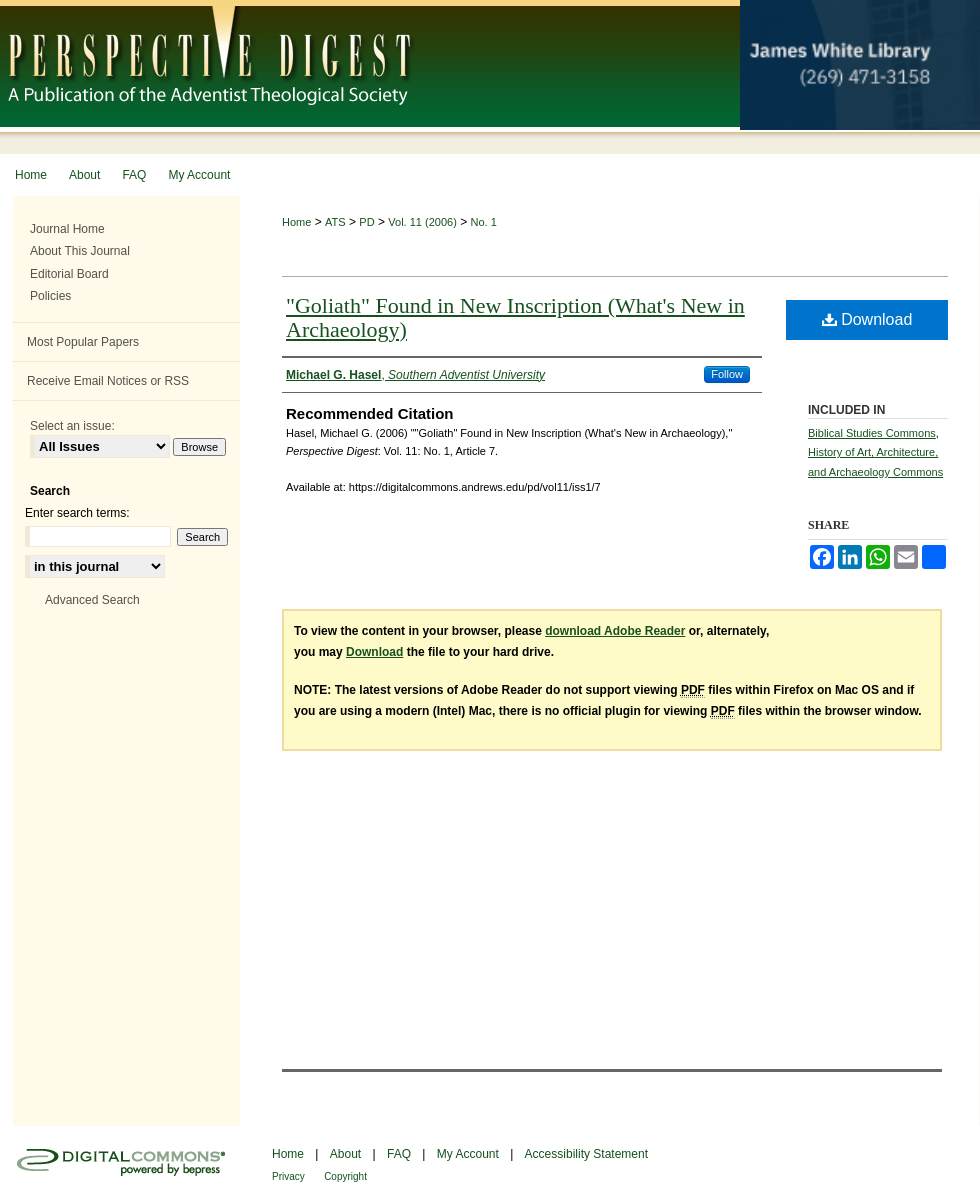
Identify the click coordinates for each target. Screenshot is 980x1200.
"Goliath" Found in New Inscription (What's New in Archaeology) (515, 317)
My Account (468, 1154)
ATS (335, 222)
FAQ (399, 1154)
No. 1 (484, 222)
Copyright (345, 1176)
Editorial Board (69, 274)
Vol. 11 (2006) (422, 222)
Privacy (288, 1176)
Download (867, 319)
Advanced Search (92, 600)
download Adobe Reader (615, 631)
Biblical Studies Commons (872, 433)
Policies (50, 296)
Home (296, 222)
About (345, 1154)
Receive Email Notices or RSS (108, 381)
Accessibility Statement (586, 1154)
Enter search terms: (77, 513)
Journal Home (67, 229)
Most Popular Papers (83, 342)
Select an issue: (72, 426)
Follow (727, 374)
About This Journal (80, 251)
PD (366, 222)
